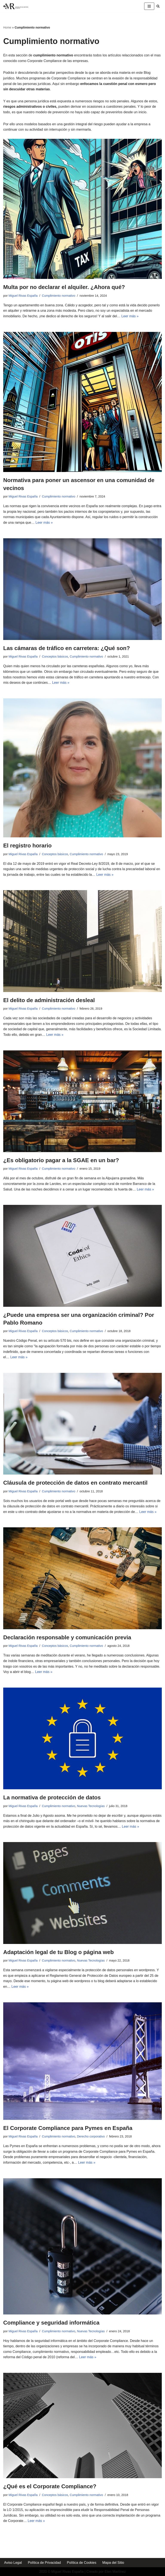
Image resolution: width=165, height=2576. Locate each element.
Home (7, 27)
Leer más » (130, 316)
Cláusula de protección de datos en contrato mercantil (75, 1482)
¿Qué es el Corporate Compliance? (49, 2486)
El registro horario (27, 845)
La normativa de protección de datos (52, 1797)
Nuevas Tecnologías (91, 1806)
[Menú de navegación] (149, 6)
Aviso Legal (13, 2562)
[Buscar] (158, 6)
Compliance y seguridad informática (51, 2322)
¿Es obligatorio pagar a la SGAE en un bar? (61, 1160)
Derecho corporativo (91, 2136)
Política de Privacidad (44, 2562)
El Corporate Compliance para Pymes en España (67, 2128)
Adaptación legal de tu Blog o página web (58, 1952)
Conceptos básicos (55, 656)
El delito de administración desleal (49, 1000)
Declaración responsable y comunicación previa (67, 1637)
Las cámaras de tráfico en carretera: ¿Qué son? (66, 648)
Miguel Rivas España (23, 295)
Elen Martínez (115, 2571)
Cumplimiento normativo (58, 295)
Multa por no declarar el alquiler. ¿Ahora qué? (64, 287)
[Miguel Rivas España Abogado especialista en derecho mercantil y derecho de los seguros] (16, 6)
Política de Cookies (81, 2562)
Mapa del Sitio (113, 2562)
